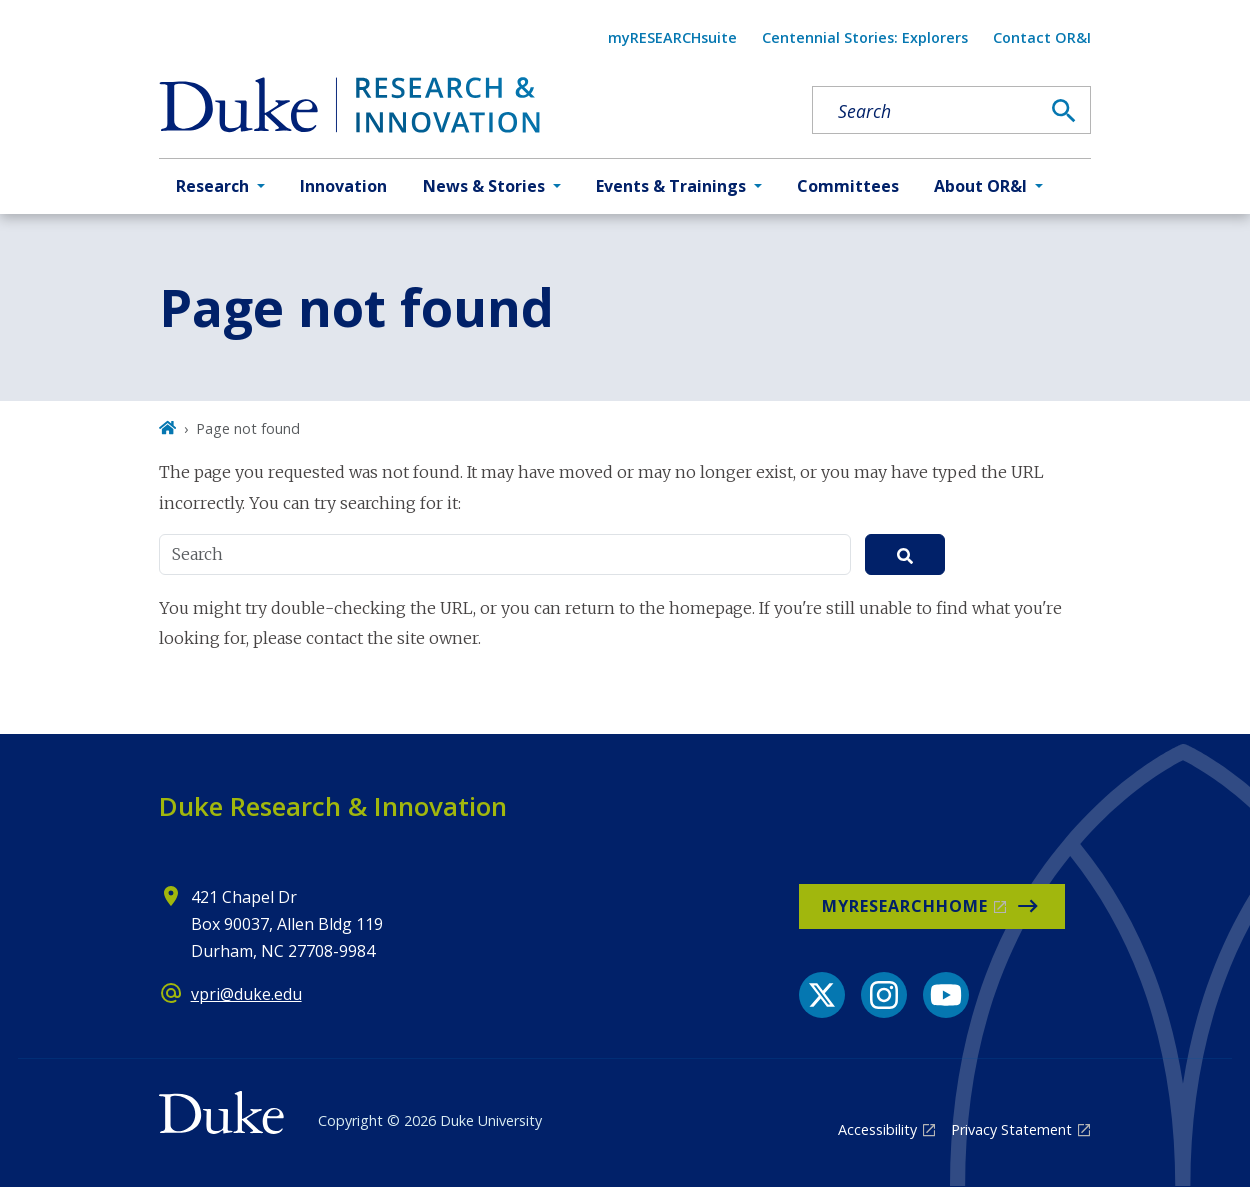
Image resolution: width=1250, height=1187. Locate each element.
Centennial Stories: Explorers (865, 37)
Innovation (343, 186)
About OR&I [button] (980, 186)
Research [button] (212, 186)
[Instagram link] (884, 995)
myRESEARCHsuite (672, 37)
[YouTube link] (946, 995)
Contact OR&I (1042, 37)
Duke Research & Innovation (333, 806)
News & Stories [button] (484, 186)
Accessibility (877, 1129)
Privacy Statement (1011, 1129)
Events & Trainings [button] (671, 186)
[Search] (1064, 111)
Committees (848, 186)
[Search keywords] (926, 111)
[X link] (822, 995)
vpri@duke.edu (246, 994)
